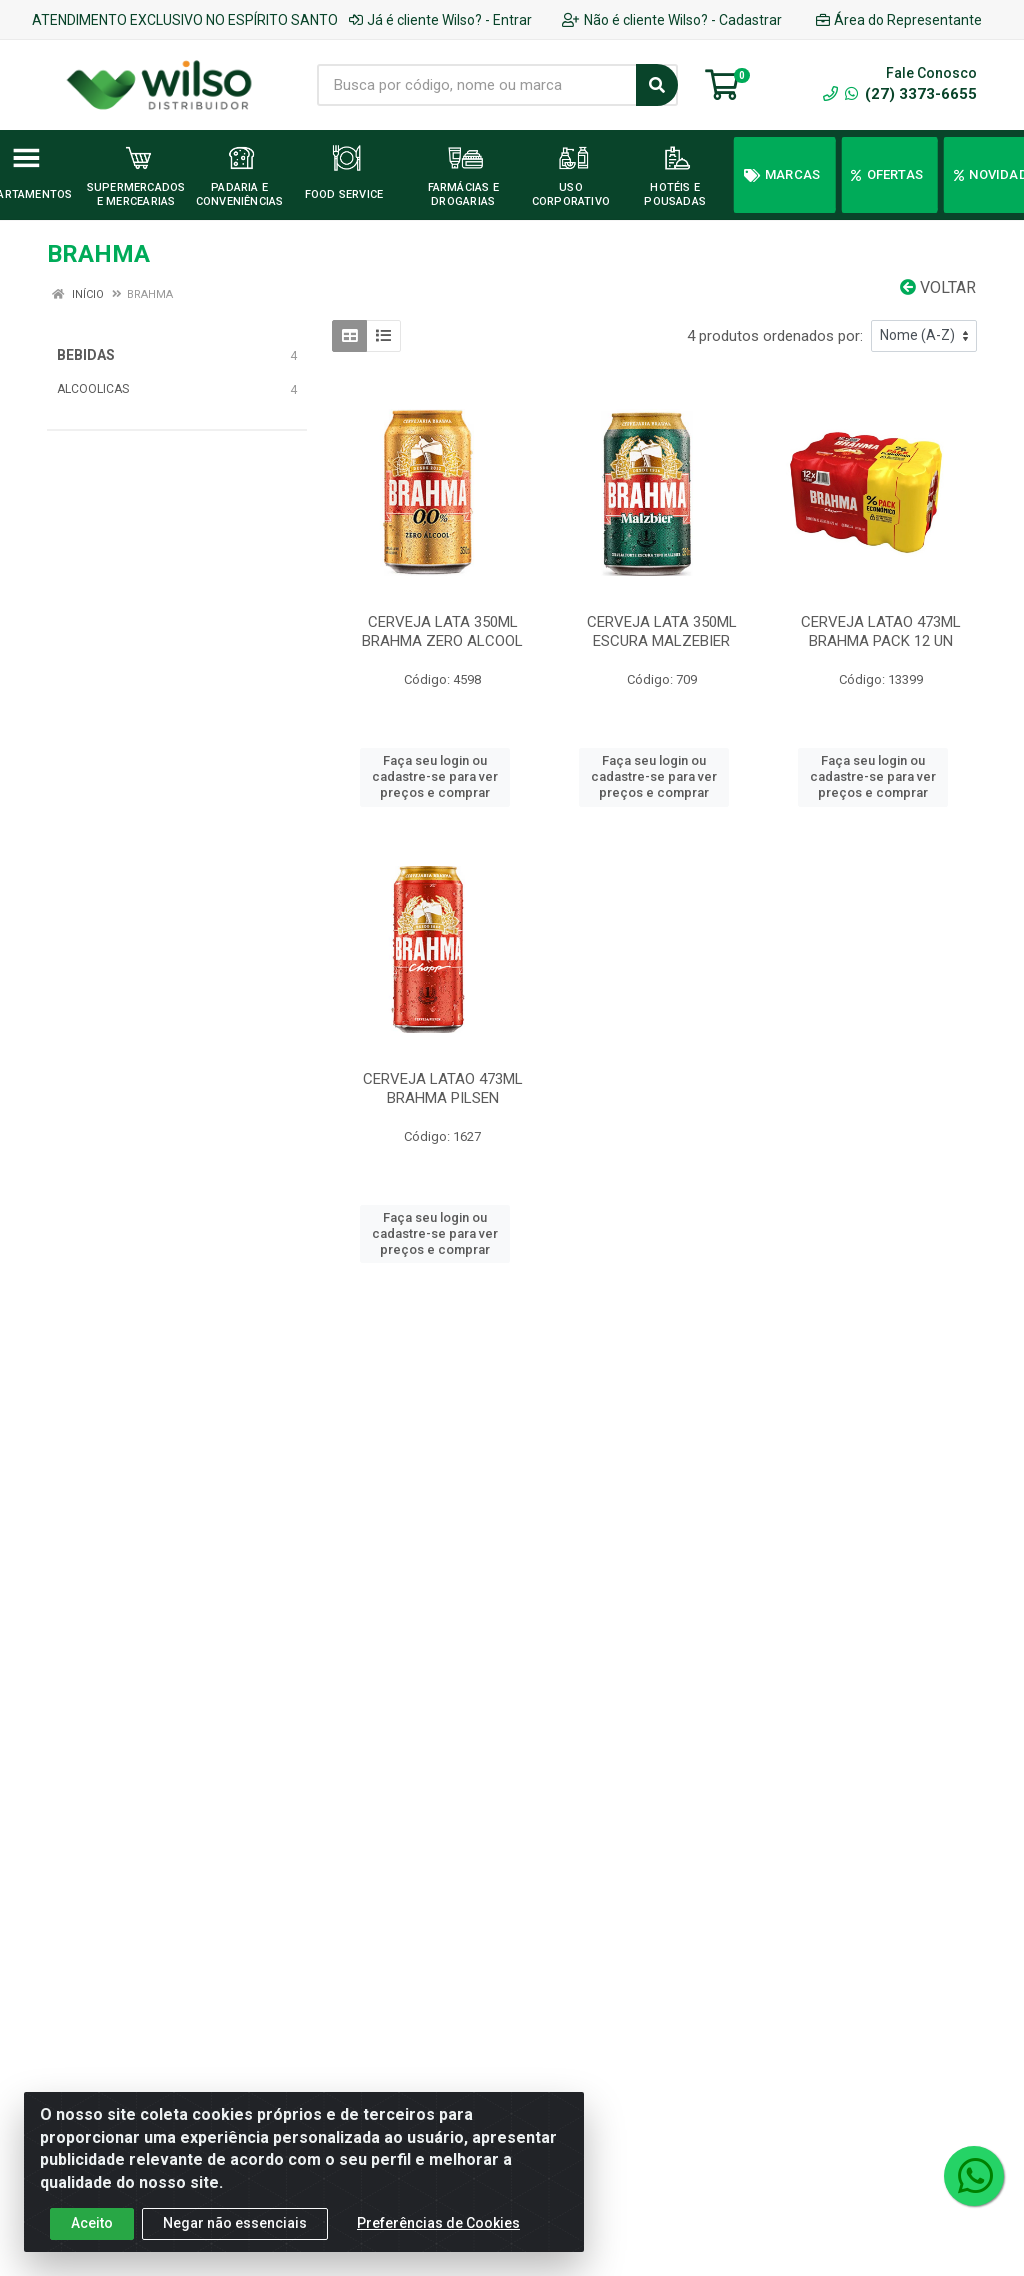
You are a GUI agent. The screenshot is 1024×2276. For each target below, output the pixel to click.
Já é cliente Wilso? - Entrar (440, 20)
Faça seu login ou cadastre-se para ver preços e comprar (435, 777)
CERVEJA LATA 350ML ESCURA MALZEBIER (662, 631)
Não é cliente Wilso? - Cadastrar (672, 20)
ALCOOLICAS (93, 389)
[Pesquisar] (657, 85)
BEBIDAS (86, 355)
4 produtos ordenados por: (775, 336)
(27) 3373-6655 (911, 94)
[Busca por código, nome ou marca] (477, 85)
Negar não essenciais (235, 2223)
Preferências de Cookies (438, 2223)
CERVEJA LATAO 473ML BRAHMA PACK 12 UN (881, 631)
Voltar (938, 287)
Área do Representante (899, 20)
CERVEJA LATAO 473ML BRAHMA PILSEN (443, 1088)
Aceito (92, 2223)
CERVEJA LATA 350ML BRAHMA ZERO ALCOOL (442, 631)
